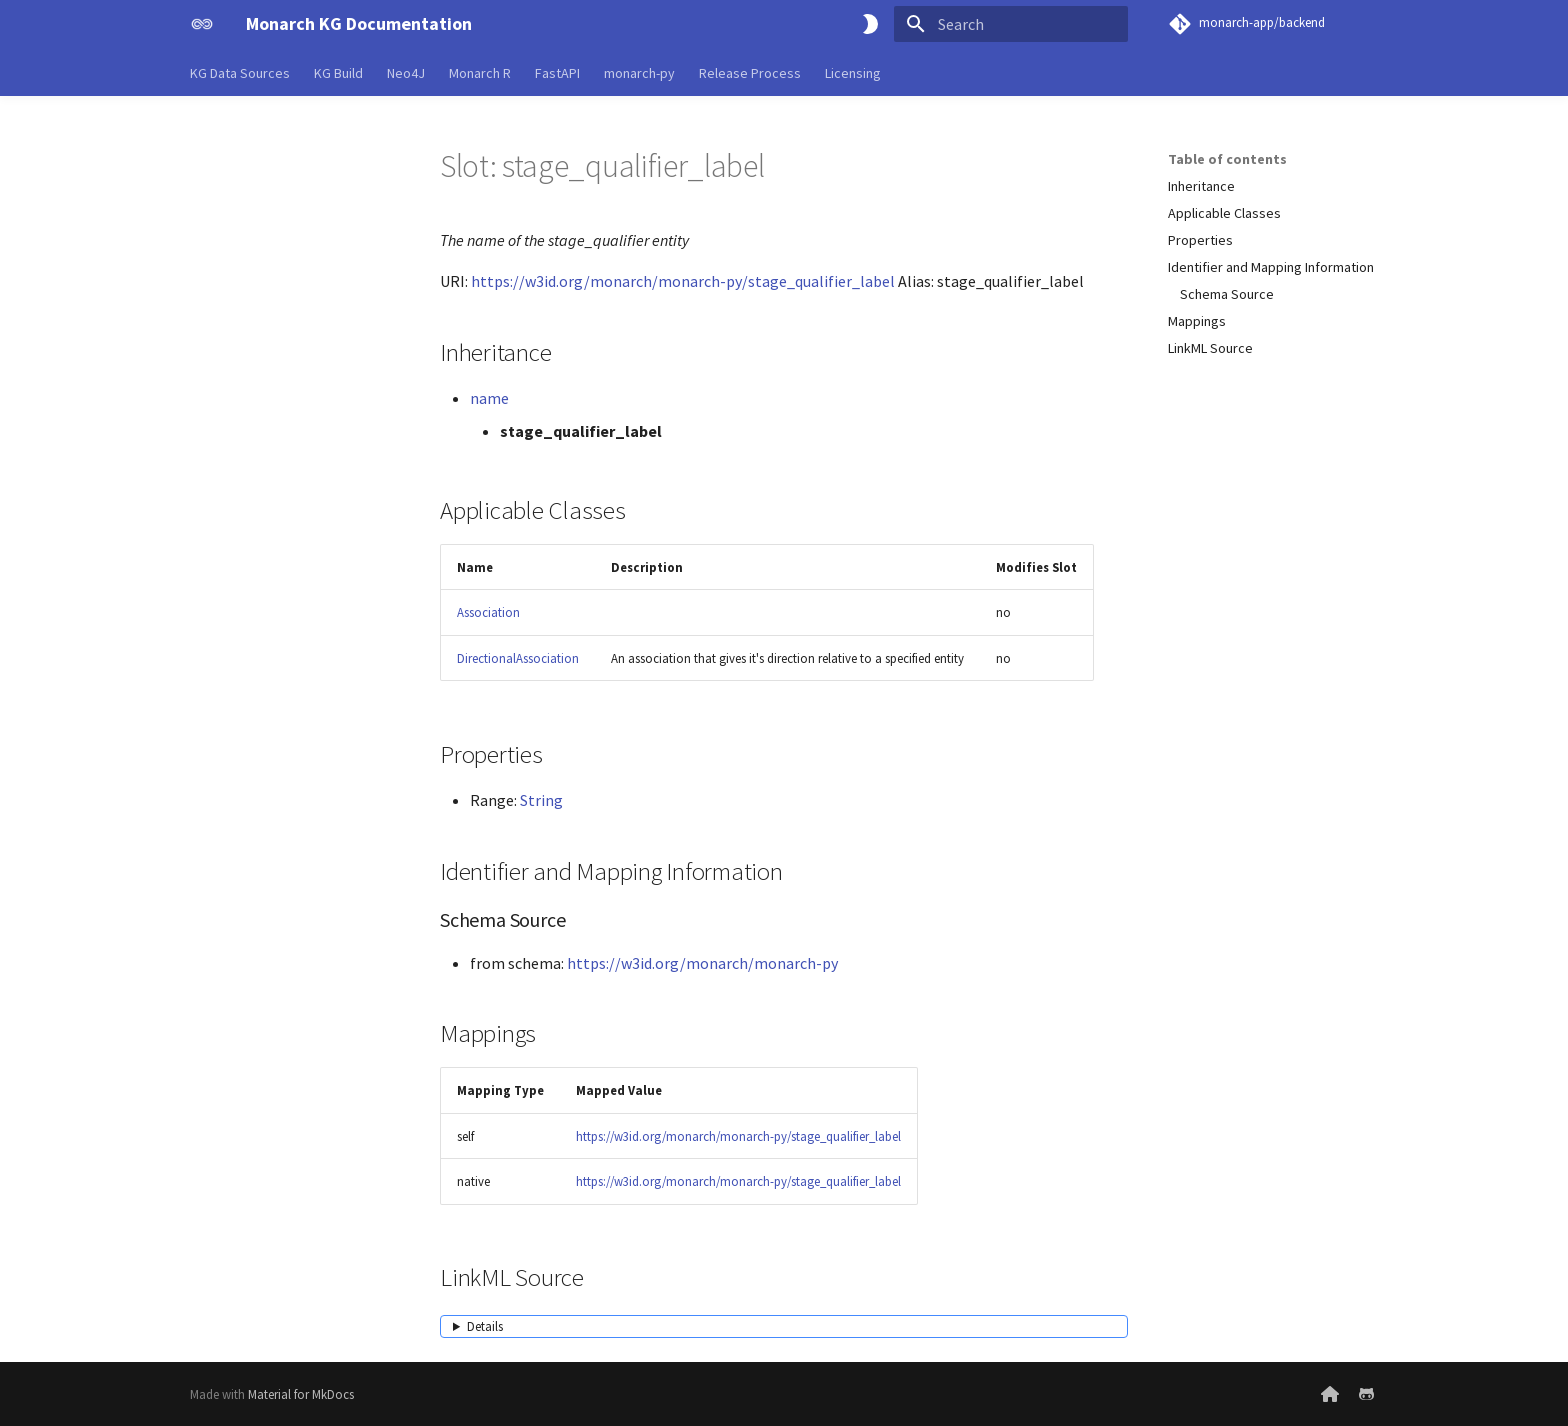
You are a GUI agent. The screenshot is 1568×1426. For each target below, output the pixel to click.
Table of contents (1227, 159)
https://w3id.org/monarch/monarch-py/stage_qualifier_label (683, 281)
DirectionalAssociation (518, 658)
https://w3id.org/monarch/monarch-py (702, 963)
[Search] (1011, 24)
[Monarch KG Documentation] (202, 24)
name (489, 398)
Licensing (853, 73)
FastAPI (557, 73)
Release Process (750, 73)
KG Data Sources (240, 73)
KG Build (338, 73)
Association (488, 612)
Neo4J (406, 73)
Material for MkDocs (301, 1394)
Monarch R (480, 73)
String (541, 800)
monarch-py (639, 73)
